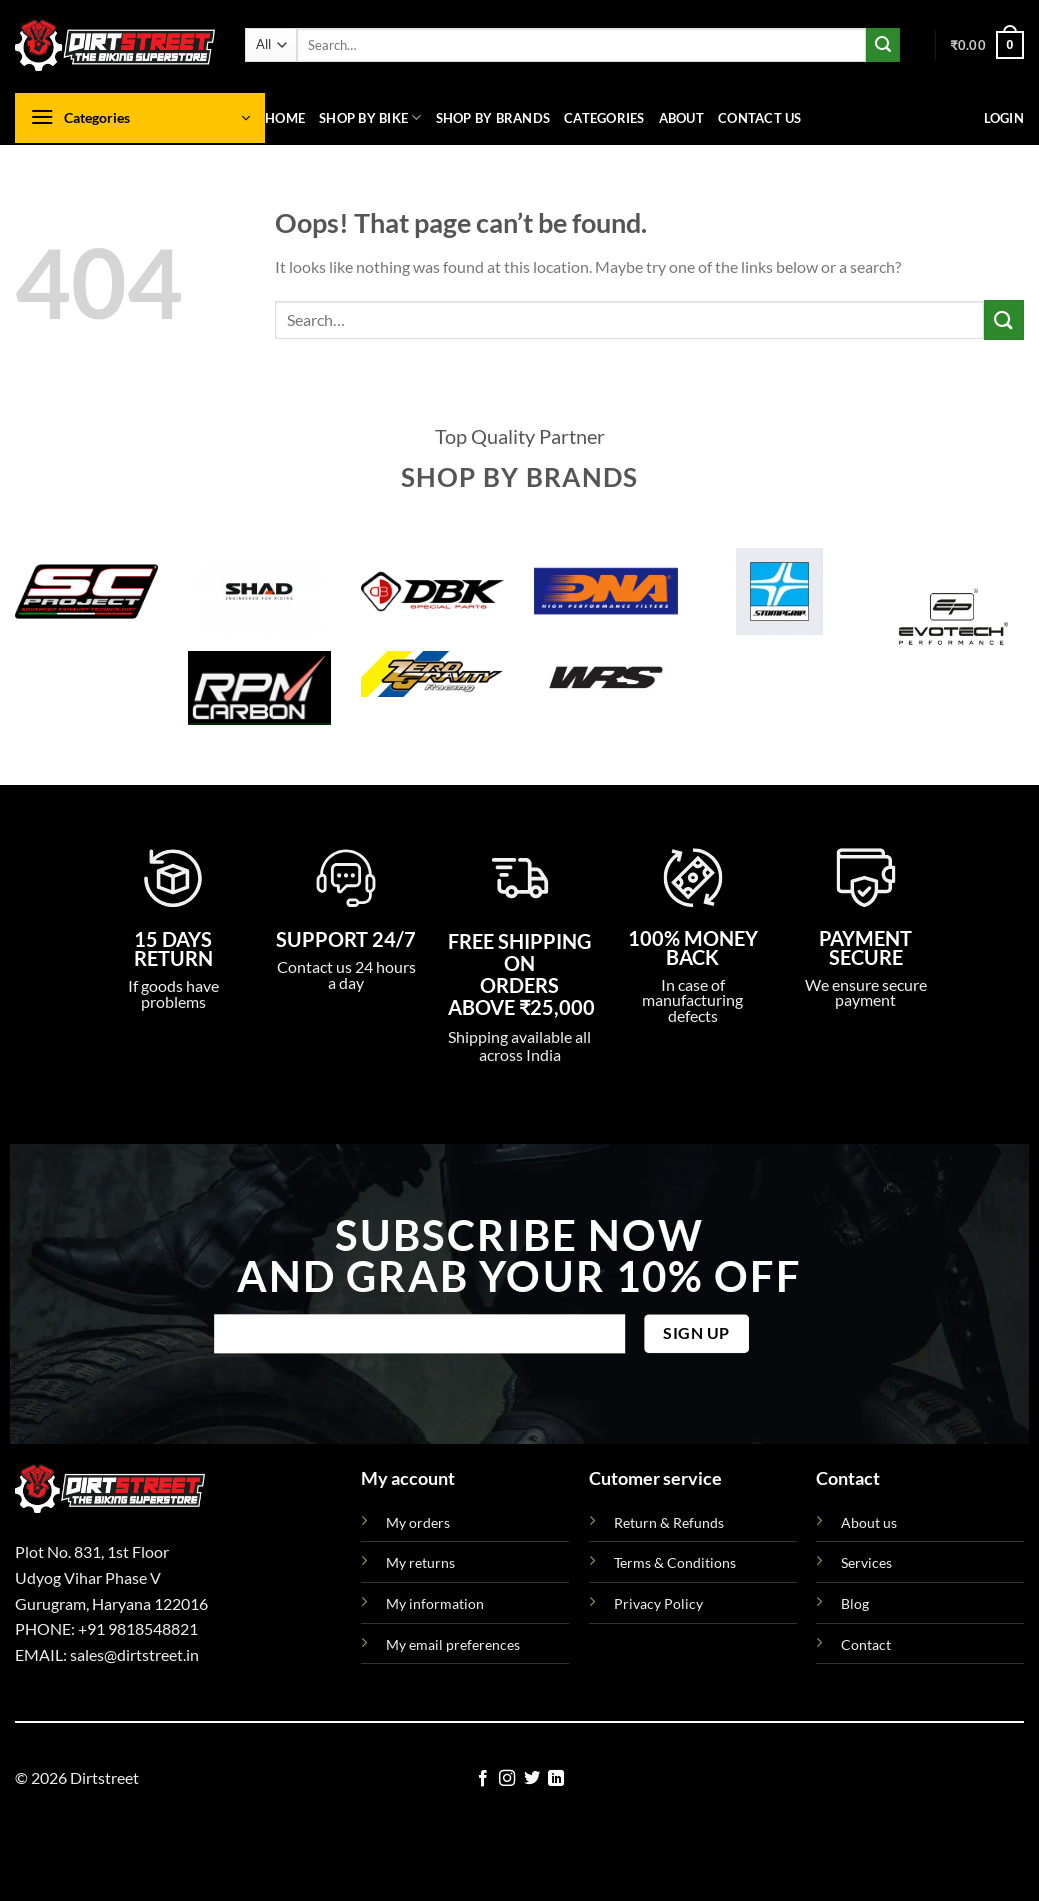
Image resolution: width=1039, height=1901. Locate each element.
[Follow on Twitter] (532, 1779)
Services (866, 1562)
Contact (866, 1644)
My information (435, 1603)
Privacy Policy (658, 1603)
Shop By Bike (370, 117)
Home (285, 118)
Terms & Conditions (675, 1562)
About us (869, 1522)
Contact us (760, 118)
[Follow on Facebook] (483, 1779)
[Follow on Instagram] (507, 1779)
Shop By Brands (493, 118)
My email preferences (453, 1644)
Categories (604, 118)
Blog (855, 1603)
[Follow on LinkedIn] (556, 1779)
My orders (418, 1522)
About (681, 118)
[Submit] (883, 45)
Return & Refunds (669, 1522)
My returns (420, 1562)
